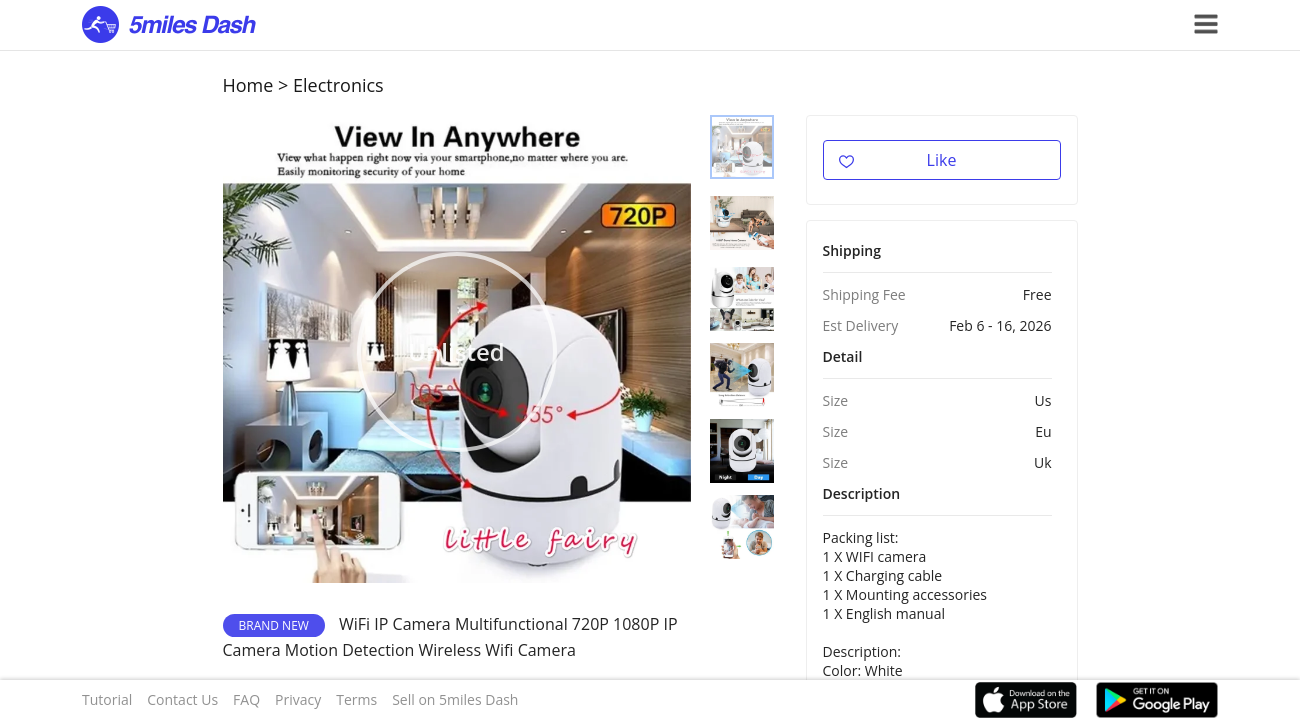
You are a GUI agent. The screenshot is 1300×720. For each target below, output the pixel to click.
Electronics (338, 85)
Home (248, 85)
